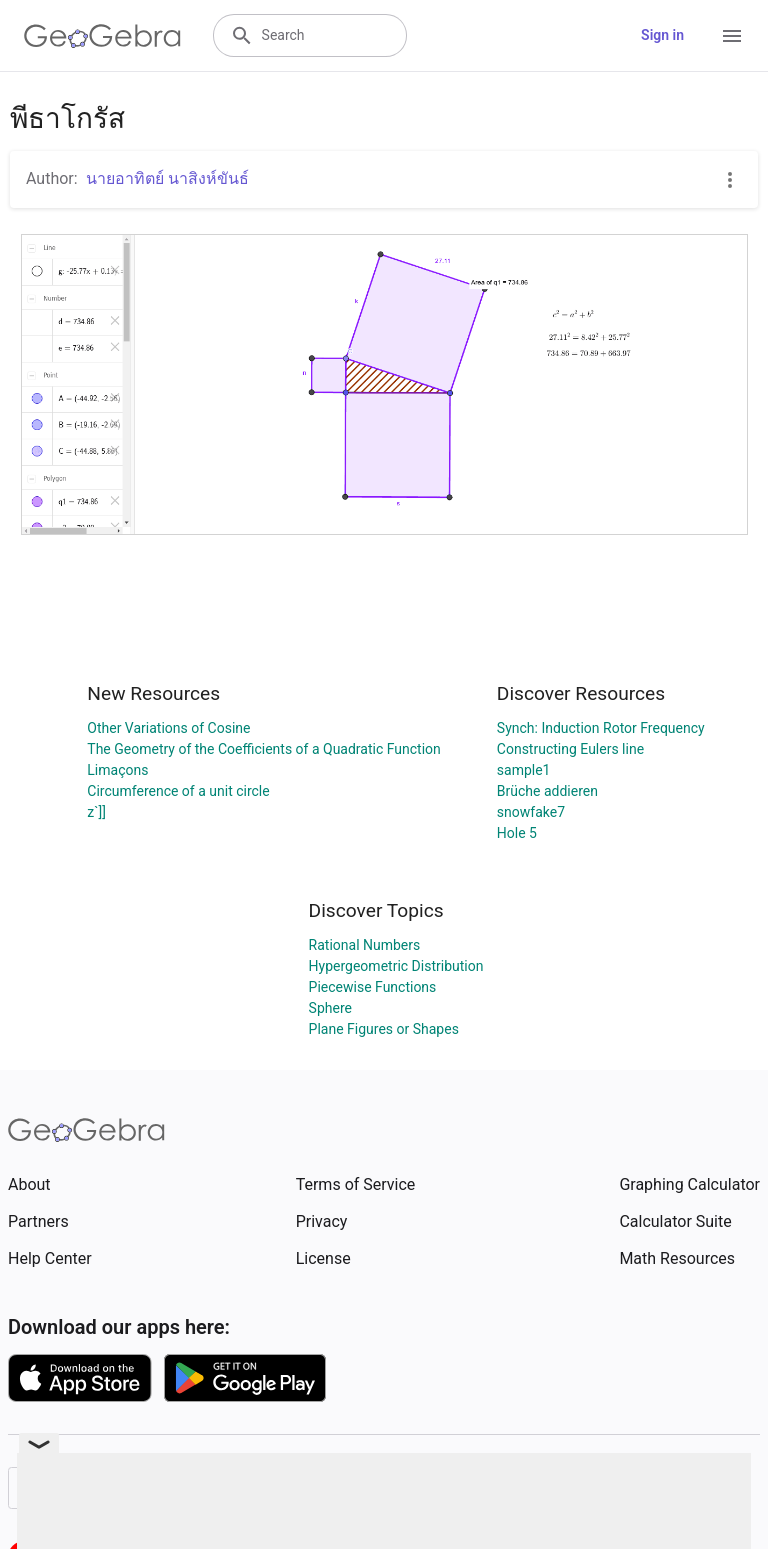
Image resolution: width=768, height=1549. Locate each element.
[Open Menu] (732, 36)
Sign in (662, 35)
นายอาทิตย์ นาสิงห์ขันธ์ (167, 178)
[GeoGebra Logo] (102, 36)
